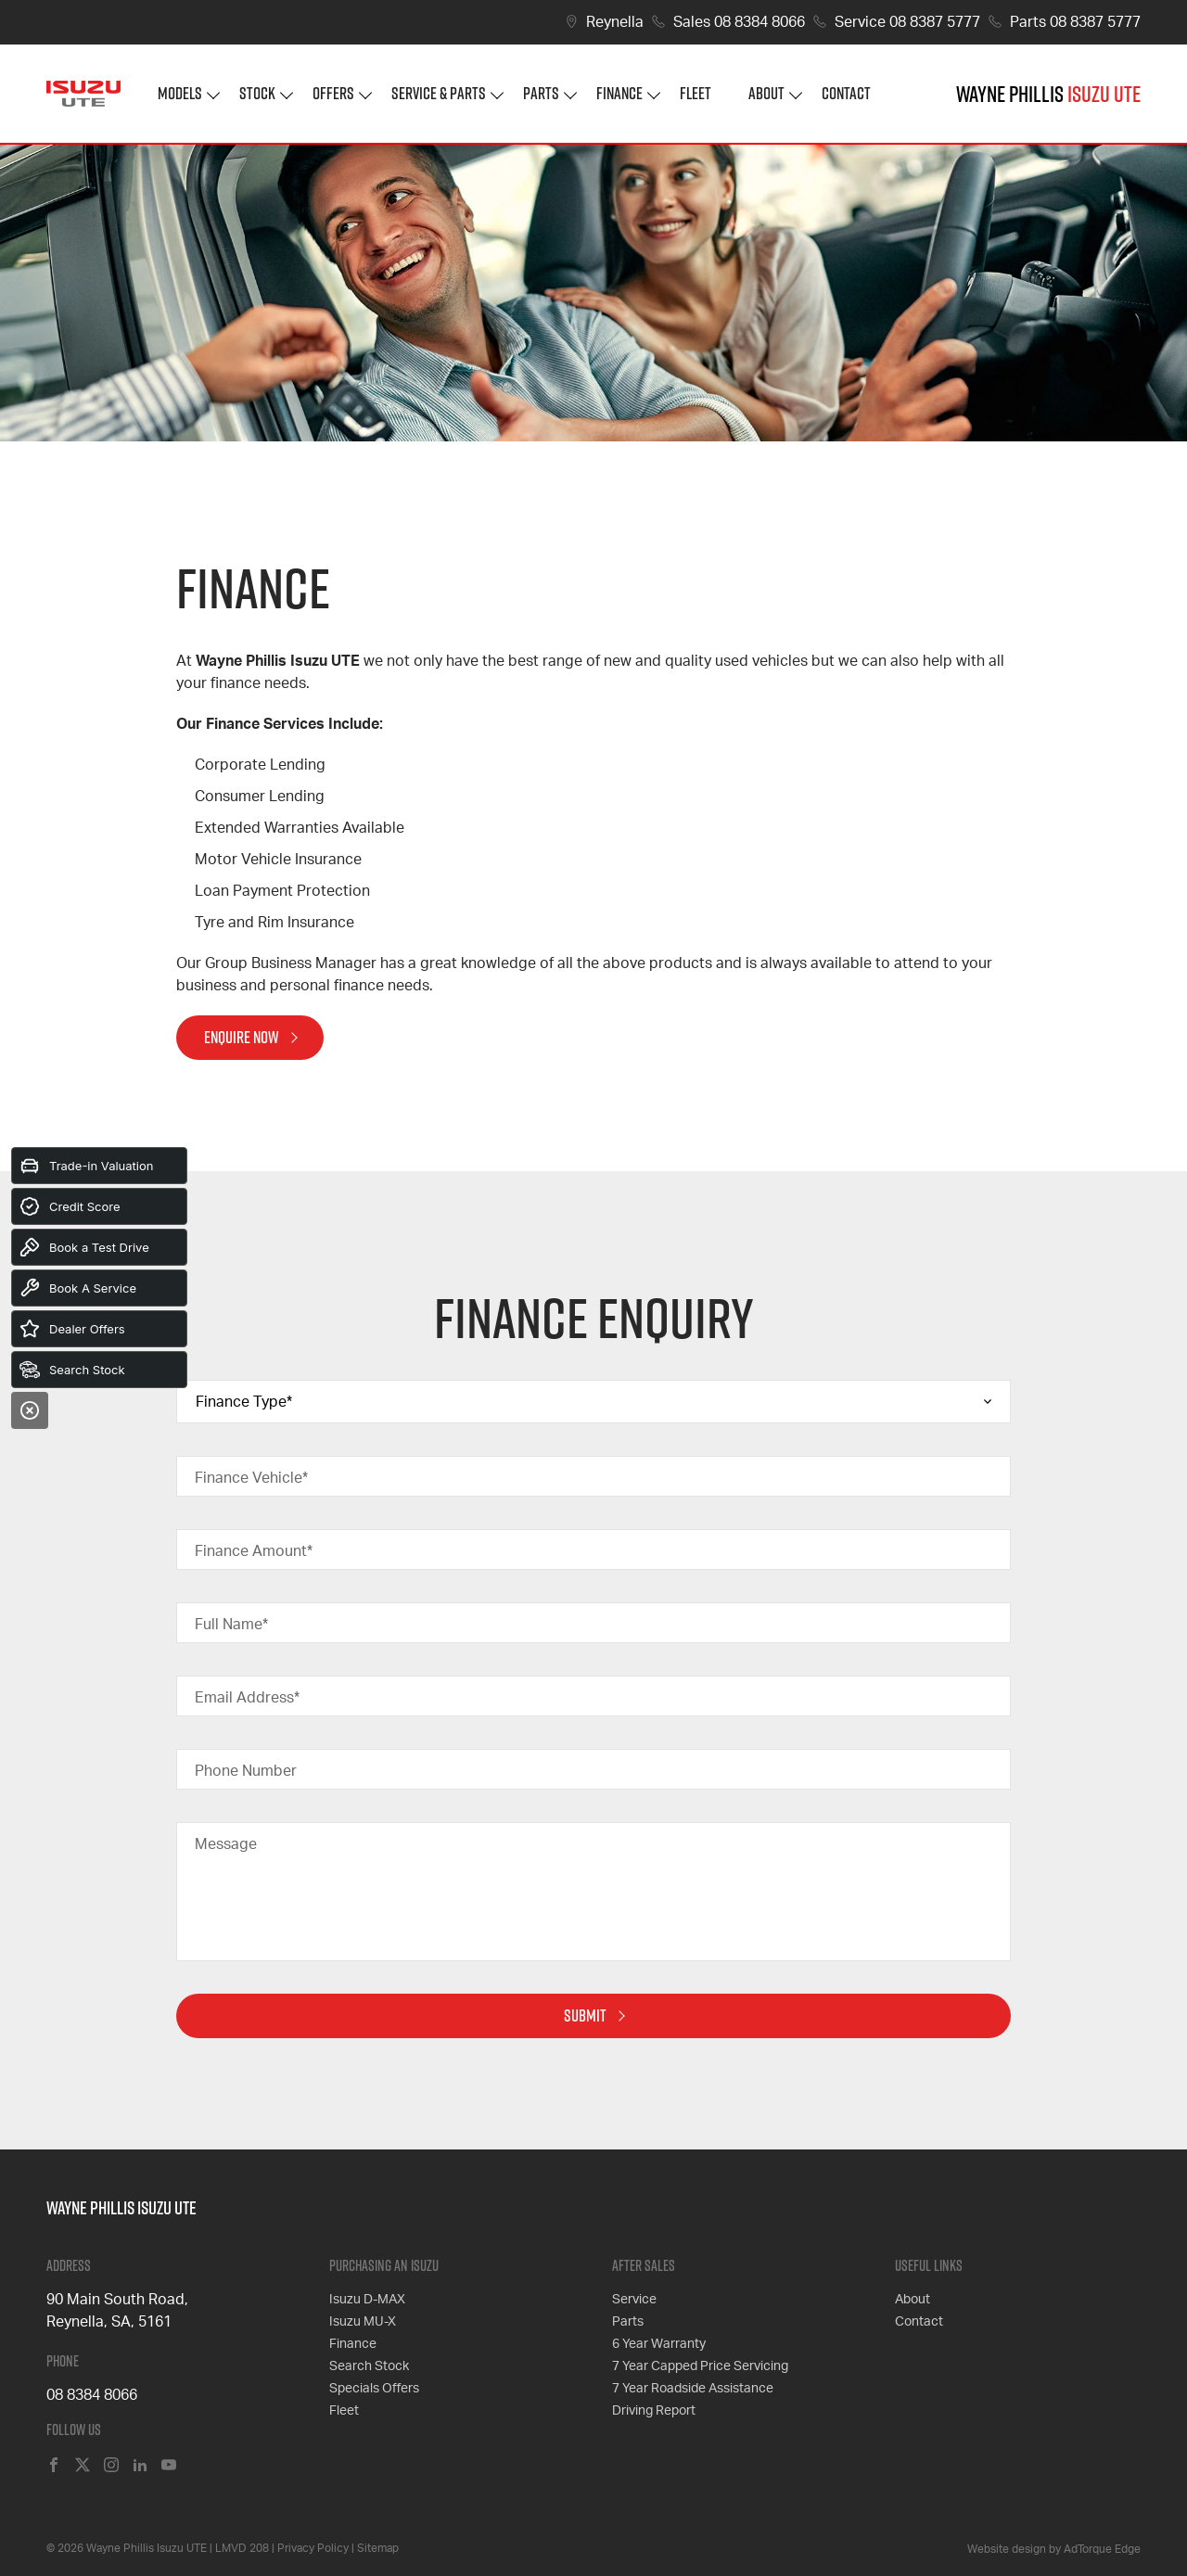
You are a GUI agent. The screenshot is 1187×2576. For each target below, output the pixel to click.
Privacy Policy (313, 2548)
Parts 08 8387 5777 (1075, 22)
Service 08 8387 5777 (907, 22)
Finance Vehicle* (251, 1478)
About (766, 93)
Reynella (615, 22)
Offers (333, 93)
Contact (846, 93)
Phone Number (246, 1771)
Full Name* (231, 1624)
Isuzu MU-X (362, 2321)
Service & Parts (438, 93)
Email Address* (247, 1697)
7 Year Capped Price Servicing (700, 2366)
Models (180, 93)
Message (226, 1844)
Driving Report (654, 2410)
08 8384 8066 (91, 2395)
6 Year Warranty (659, 2344)
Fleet (695, 93)
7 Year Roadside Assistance (692, 2388)
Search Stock (369, 2366)
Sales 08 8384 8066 (739, 22)
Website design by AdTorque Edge (1054, 2549)
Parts (541, 93)
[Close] (29, 1410)
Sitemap (378, 2548)
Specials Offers (374, 2388)
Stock (257, 93)
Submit (585, 2015)
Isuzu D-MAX (367, 2299)
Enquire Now (241, 1037)
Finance (619, 93)
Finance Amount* (254, 1551)
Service (634, 2299)
